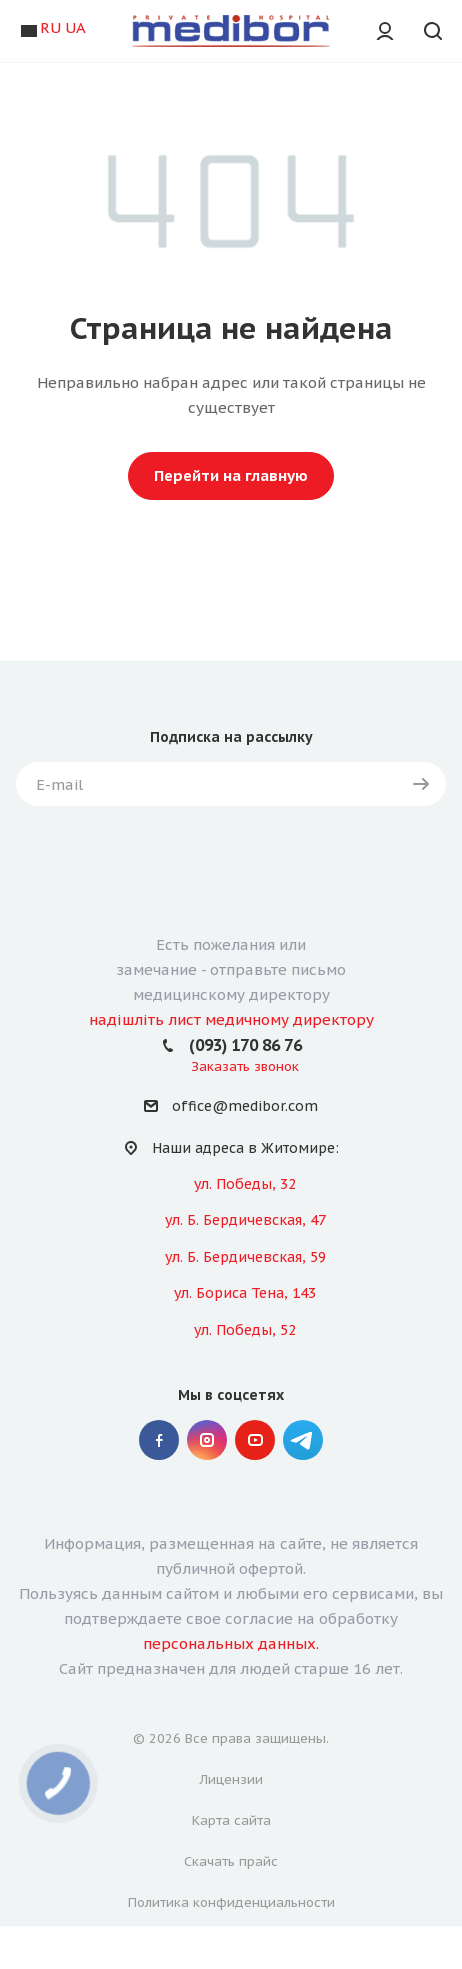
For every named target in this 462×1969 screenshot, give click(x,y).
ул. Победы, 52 (245, 1330)
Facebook (159, 1440)
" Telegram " (303, 1440)
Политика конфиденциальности (231, 1902)
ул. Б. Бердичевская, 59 (245, 1257)
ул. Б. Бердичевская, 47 (245, 1220)
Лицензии (231, 1779)
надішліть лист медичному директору (231, 1019)
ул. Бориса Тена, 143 (245, 1293)
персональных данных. (231, 1643)
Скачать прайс (231, 1861)
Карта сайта (231, 1820)
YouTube (255, 1440)
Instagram (207, 1440)
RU (50, 27)
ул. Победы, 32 (245, 1184)
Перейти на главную (231, 475)
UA (75, 27)
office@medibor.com (245, 1107)
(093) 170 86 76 (245, 1045)
